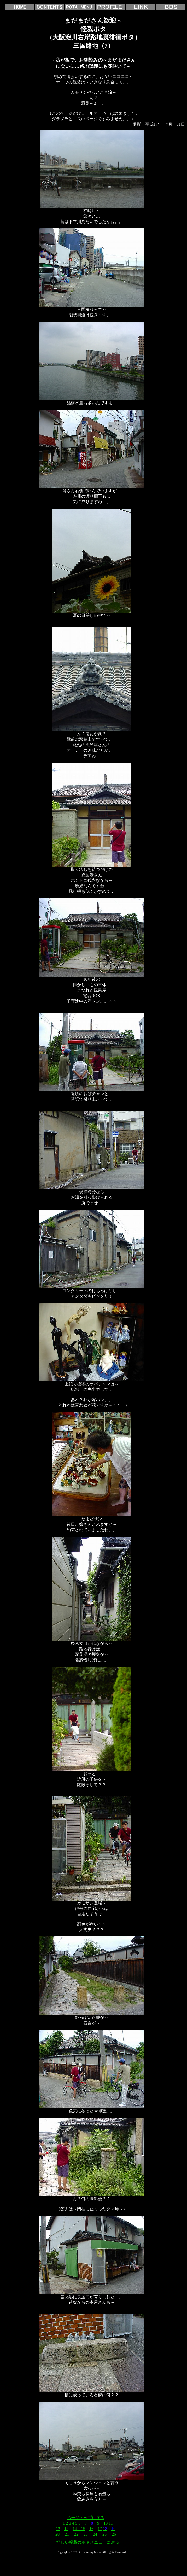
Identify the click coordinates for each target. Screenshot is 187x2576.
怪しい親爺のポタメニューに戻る (87, 2542)
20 (57, 2534)
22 (76, 2534)
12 (58, 2528)
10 (105, 2523)
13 (66, 2528)
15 (81, 2528)
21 (67, 2534)
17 (100, 2528)
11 (111, 2523)
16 (91, 2528)
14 (75, 2528)
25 (104, 2534)
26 (114, 2534)
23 (86, 2534)
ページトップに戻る (85, 2517)
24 (95, 2534)
